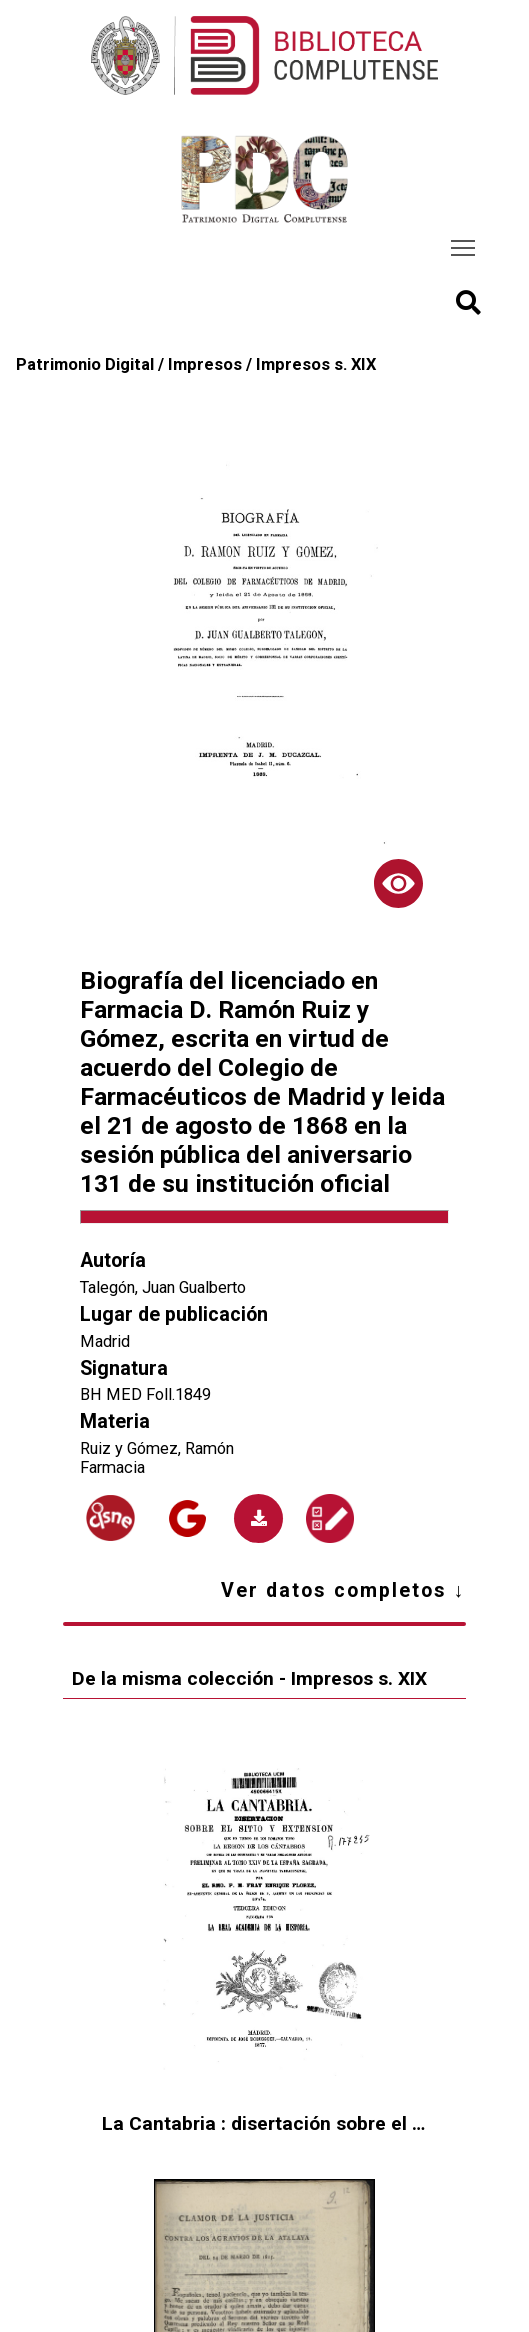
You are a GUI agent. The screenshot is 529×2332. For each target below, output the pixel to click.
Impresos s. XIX (316, 364)
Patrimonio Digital (85, 364)
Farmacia (112, 1467)
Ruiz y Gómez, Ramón (157, 1448)
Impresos (205, 364)
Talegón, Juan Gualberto (163, 1287)
